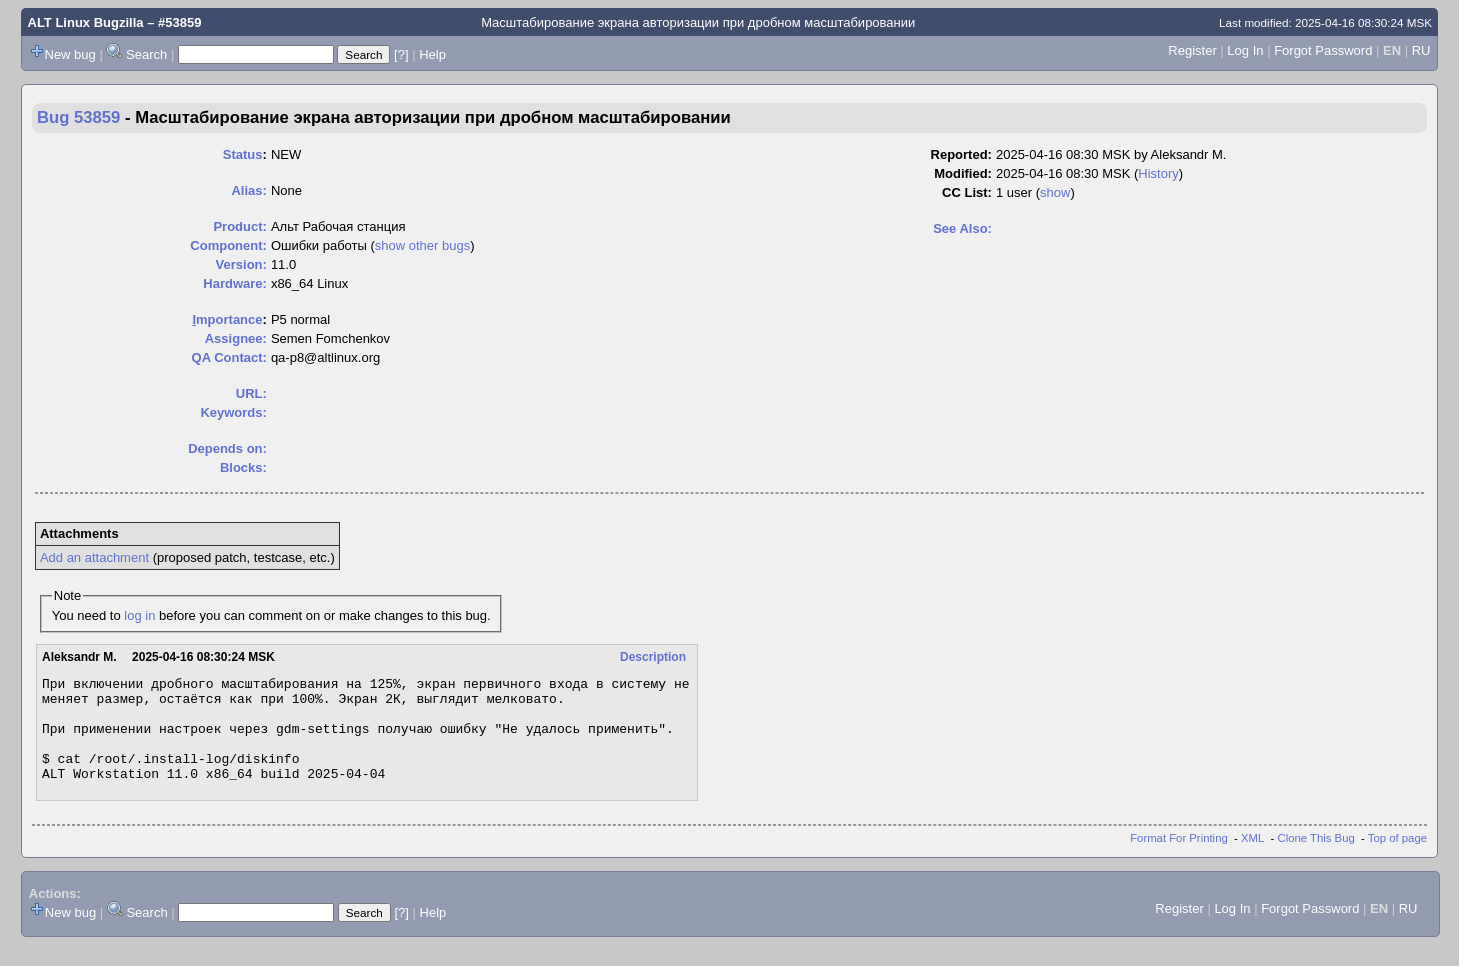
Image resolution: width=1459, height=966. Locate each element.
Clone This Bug (1316, 859)
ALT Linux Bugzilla (86, 22)
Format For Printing (1179, 859)
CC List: (967, 192)
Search (146, 54)
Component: (228, 245)
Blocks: (243, 467)
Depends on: (227, 448)
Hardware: (235, 283)
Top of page (1397, 859)
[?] (401, 54)
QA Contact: (229, 357)
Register (1192, 50)
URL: (251, 393)
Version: (241, 264)
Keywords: (233, 412)
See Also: (962, 228)
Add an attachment (94, 557)
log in (139, 615)
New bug (70, 54)
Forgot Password (1323, 50)
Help (432, 54)
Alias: (248, 190)
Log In (1245, 50)
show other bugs (422, 245)
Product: (239, 226)
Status (243, 154)
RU (1421, 50)
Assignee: (236, 338)
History (1158, 173)
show (1055, 192)
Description (653, 657)
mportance (227, 319)
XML (1252, 859)
